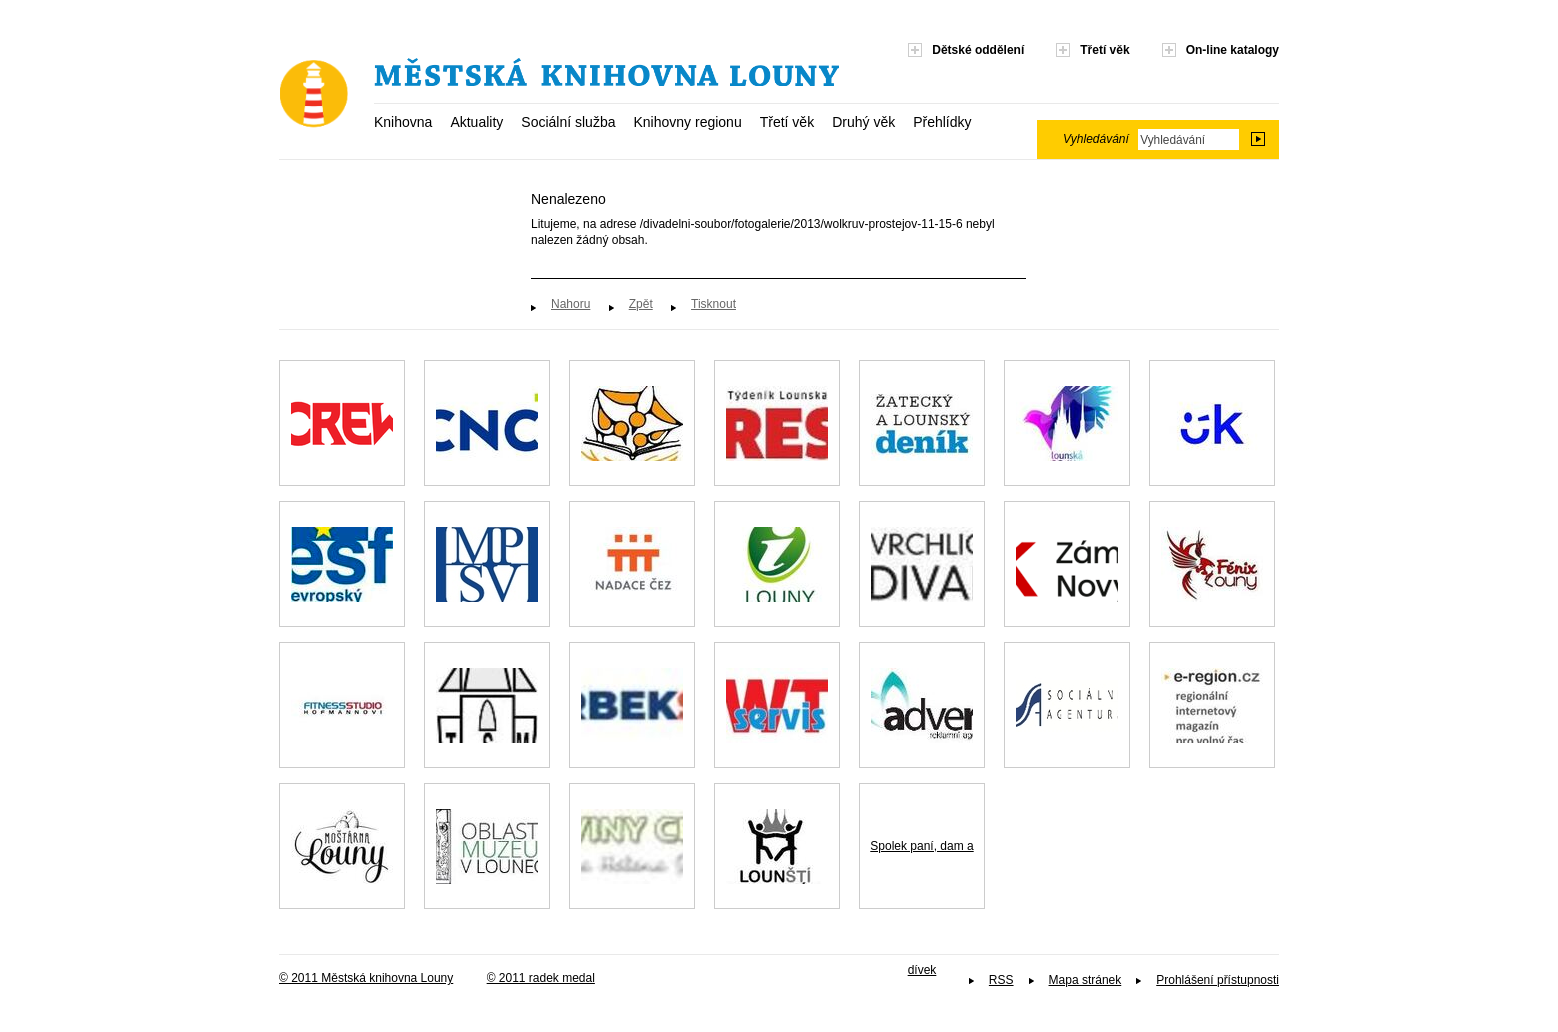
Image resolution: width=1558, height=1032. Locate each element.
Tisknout (713, 304)
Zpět (641, 304)
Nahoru (570, 304)
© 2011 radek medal (541, 978)
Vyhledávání (1096, 139)
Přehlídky (942, 122)
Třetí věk (787, 122)
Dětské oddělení (978, 50)
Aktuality (476, 122)
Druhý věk (863, 122)
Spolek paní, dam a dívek (921, 873)
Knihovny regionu (687, 122)
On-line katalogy (1232, 50)
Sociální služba (568, 122)
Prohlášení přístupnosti (1217, 980)
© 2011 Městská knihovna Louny (366, 978)
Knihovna (403, 122)
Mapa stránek (1085, 980)
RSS (1001, 980)
